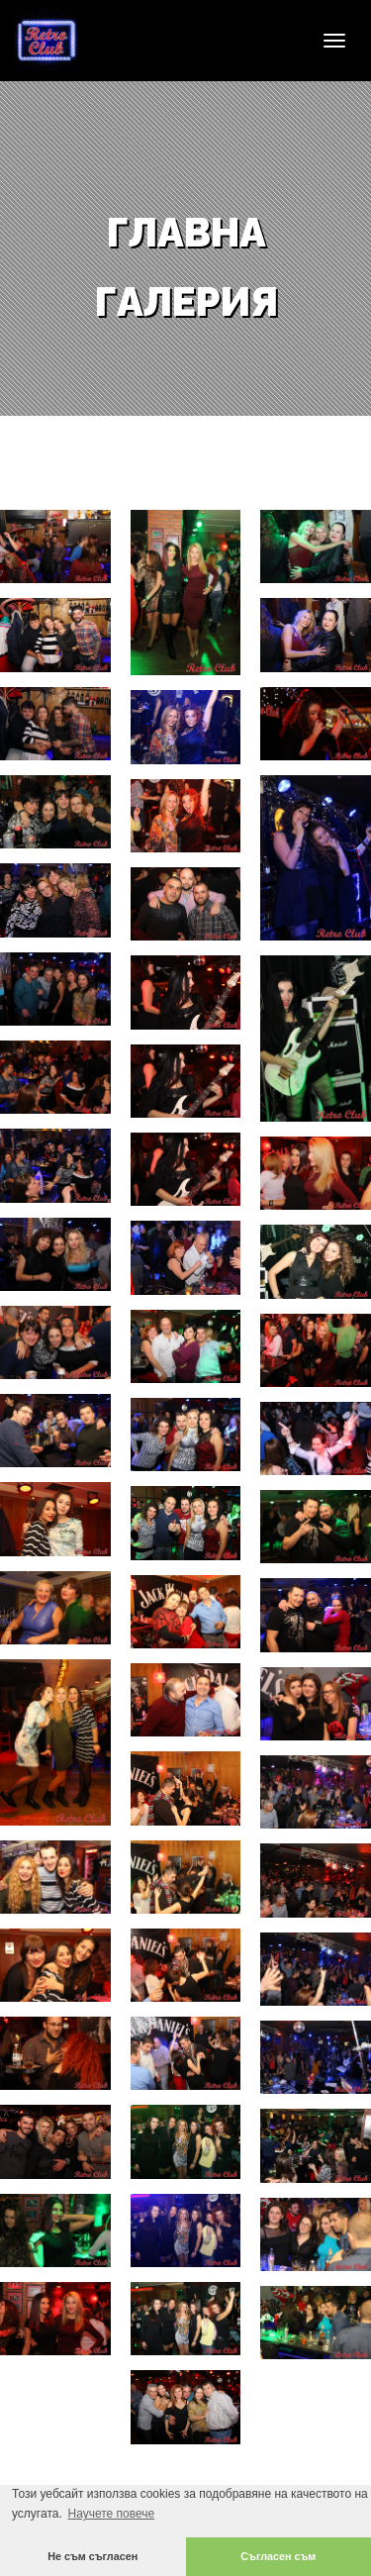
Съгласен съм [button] (278, 2556)
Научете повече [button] (110, 2514)
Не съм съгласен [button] (92, 2556)
